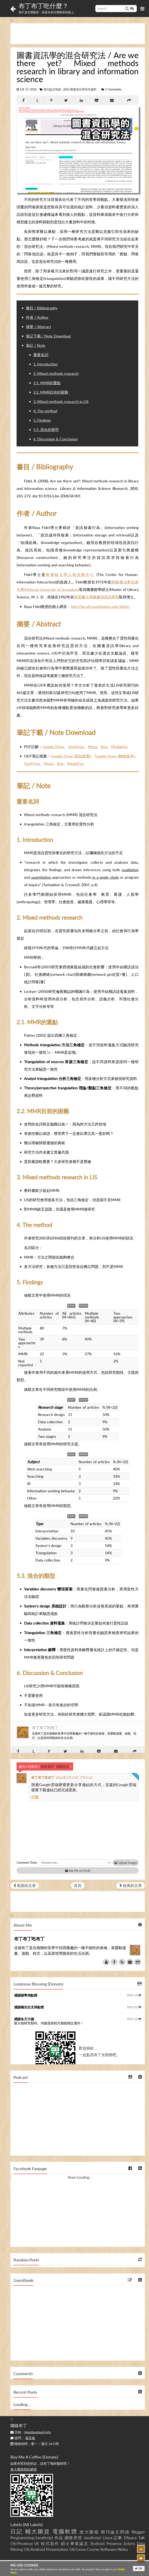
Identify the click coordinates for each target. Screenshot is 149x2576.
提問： (22, 2438)
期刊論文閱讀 (52, 89)
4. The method (45, 411)
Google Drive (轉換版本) (115, 756)
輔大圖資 (37, 2531)
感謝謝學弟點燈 (25, 1995)
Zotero (129, 2543)
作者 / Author (37, 317)
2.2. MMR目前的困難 (50, 392)
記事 (118, 2537)
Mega (92, 746)
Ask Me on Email (77, 1870)
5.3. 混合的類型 (46, 429)
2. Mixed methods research (56, 373)
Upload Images (125, 1862)
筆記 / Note (35, 345)
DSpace (130, 2537)
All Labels (33, 2524)
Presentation (57, 2549)
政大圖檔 (89, 2531)
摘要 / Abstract (38, 326)
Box (104, 746)
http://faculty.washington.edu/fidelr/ (100, 606)
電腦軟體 (65, 2531)
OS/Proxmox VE (24, 2543)
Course (93, 2549)
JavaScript (92, 2537)
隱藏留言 (62, 1766)
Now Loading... (80, 2177)
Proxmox (114, 2543)
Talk (141, 2537)
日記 (16, 2531)
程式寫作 (50, 2543)
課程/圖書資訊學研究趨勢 (79, 89)
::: (11, 19)
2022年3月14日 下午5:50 (74, 1777)
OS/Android (34, 2549)
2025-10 (134, 1995)
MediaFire (119, 746)
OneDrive (76, 746)
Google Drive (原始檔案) (71, 756)
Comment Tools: (27, 1862)
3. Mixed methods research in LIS (60, 401)
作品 (59, 2537)
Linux (107, 2537)
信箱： (30, 2432)
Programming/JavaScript (31, 2537)
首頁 (77, 1885)
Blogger (138, 2531)
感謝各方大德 (24, 2019)
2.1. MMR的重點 (47, 383)
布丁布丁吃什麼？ (43, 5)
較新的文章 (24, 1885)
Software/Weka (114, 2549)
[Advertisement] (78, 33)
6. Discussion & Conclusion (55, 439)
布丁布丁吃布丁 (45, 1727)
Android (97, 2543)
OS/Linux (77, 2549)
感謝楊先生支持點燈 (29, 2007)
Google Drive (53, 746)
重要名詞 (40, 354)
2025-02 (134, 2007)
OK (139, 2568)
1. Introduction (45, 364)
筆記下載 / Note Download (48, 336)
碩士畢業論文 (74, 2543)
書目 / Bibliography (41, 308)
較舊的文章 (130, 1885)
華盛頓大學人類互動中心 (70, 574)
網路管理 (73, 2537)
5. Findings (42, 420)
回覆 (35, 1797)
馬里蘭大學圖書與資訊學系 (96, 597)
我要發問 (47, 1766)
